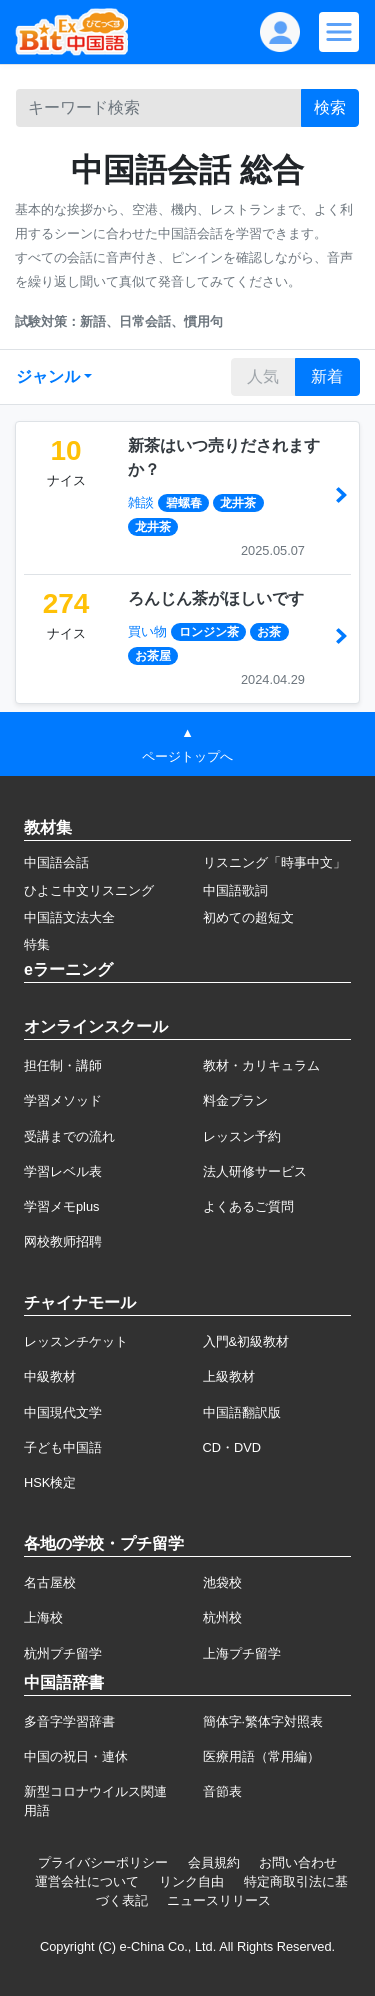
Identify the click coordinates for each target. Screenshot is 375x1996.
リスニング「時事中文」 (274, 862)
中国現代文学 (63, 1412)
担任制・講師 (63, 1065)
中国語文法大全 (69, 917)
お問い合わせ (298, 1862)
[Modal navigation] (339, 32)
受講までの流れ (69, 1136)
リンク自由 (191, 1881)
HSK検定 (50, 1482)
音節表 (222, 1791)
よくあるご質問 (248, 1206)
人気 (263, 376)
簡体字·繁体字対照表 (263, 1721)
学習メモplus (61, 1206)
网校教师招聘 (63, 1241)
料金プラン (235, 1100)
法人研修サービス (255, 1171)
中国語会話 (56, 862)
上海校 (43, 1617)
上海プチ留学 (242, 1653)
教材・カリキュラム (261, 1065)
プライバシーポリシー (103, 1862)
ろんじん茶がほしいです (216, 598)
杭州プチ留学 (63, 1653)
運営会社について (87, 1881)
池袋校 (222, 1582)
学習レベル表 (63, 1171)
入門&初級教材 (246, 1341)
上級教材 (229, 1376)
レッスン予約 (242, 1136)
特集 (37, 944)
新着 (327, 376)
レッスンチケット (76, 1341)
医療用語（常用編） (261, 1756)
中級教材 (50, 1376)
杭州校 (222, 1617)
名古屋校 (50, 1582)
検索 (330, 107)
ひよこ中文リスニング (89, 890)
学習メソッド (63, 1100)
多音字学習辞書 (69, 1721)
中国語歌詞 (235, 890)
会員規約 (214, 1862)
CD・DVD (232, 1447)
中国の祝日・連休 (76, 1756)
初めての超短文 (248, 917)
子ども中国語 (63, 1447)
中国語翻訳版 (242, 1412)
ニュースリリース (219, 1900)
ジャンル (48, 376)
